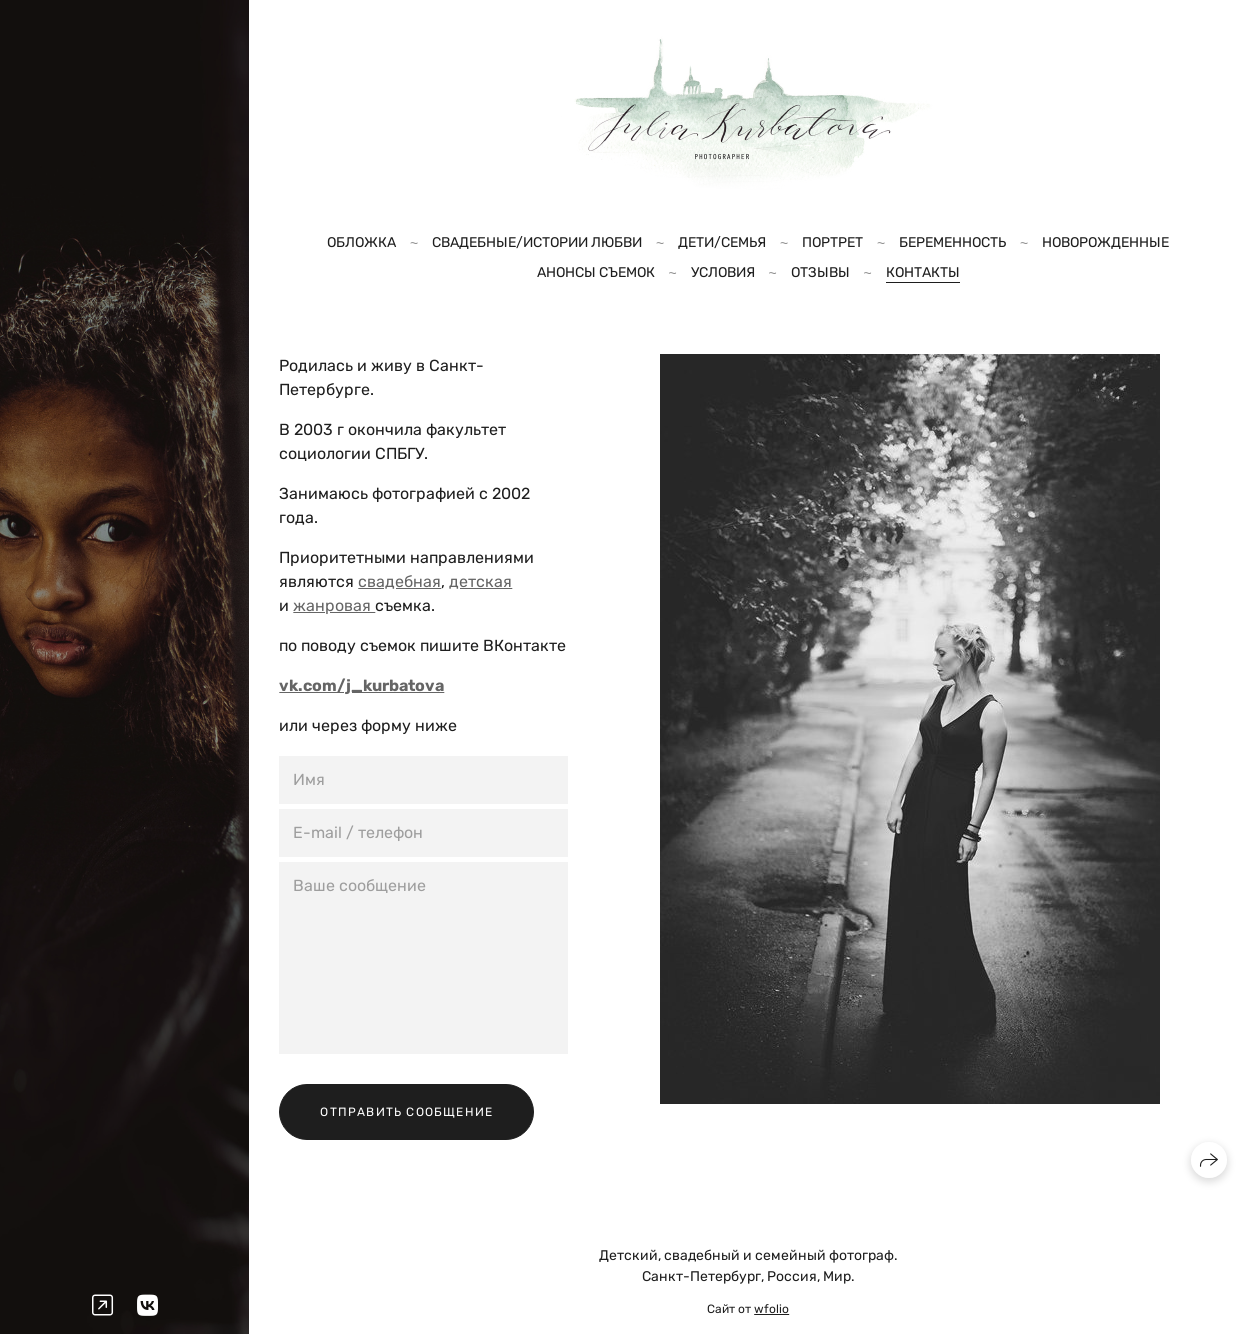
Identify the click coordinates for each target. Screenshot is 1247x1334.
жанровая (334, 605)
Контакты (923, 272)
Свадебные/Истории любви (537, 242)
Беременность (952, 242)
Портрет (832, 242)
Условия (723, 272)
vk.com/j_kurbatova (361, 685)
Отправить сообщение (406, 1112)
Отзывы (820, 272)
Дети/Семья (722, 242)
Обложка (361, 242)
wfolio (771, 1309)
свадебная (399, 581)
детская (480, 581)
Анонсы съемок (596, 272)
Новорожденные (1105, 242)
